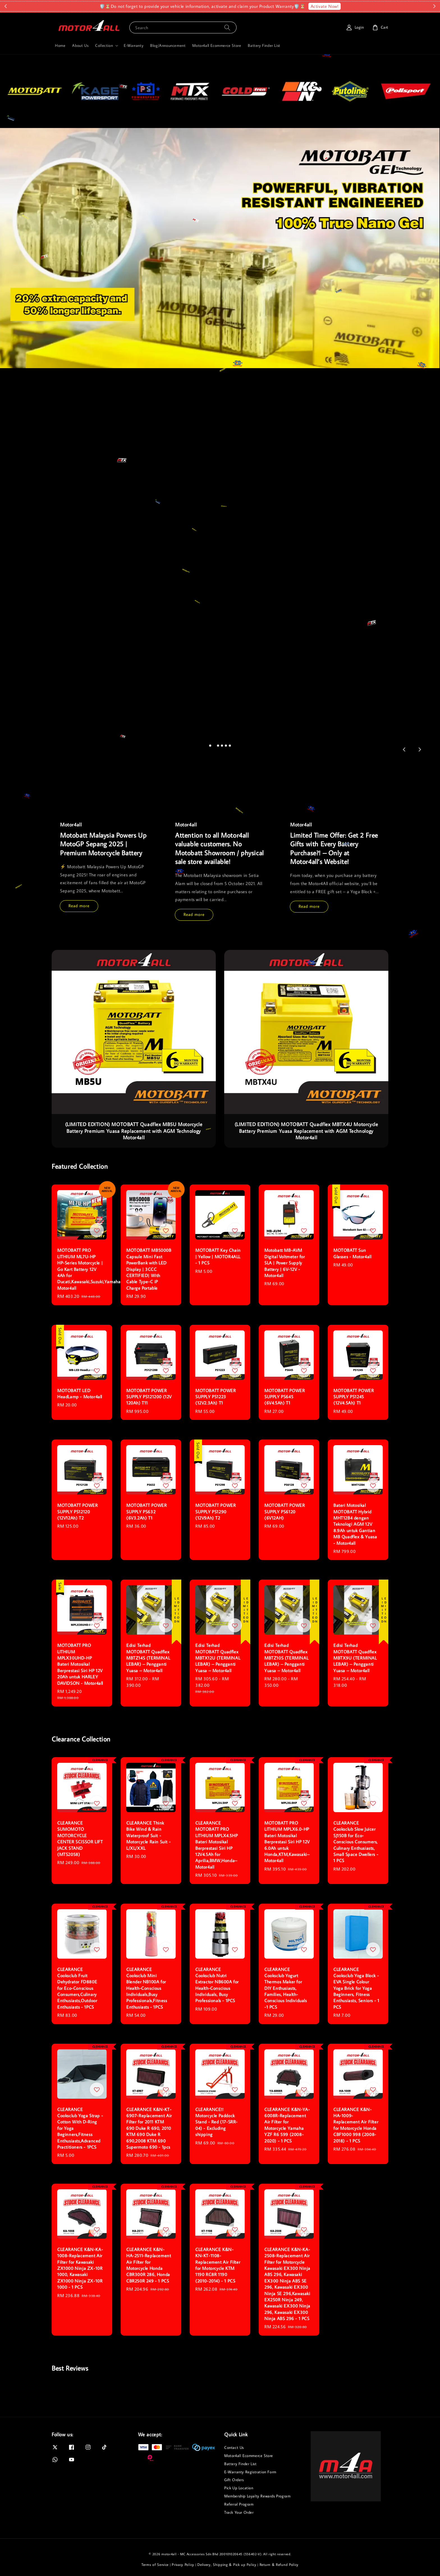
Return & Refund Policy (279, 2564)
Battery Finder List (264, 45)
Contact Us (234, 2447)
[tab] (210, 745)
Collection (104, 45)
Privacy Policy (183, 2564)
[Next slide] (419, 749)
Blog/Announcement (167, 45)
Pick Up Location (238, 2487)
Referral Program (239, 2504)
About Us (80, 45)
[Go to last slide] (404, 749)
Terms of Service (155, 2564)
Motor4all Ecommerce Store (216, 45)
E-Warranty (133, 45)
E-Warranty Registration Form (250, 2471)
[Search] (227, 27)
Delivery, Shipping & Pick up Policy (226, 2564)
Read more (79, 905)
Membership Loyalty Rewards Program (257, 2496)
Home (60, 45)
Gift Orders (234, 2479)
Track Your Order (239, 2512)
